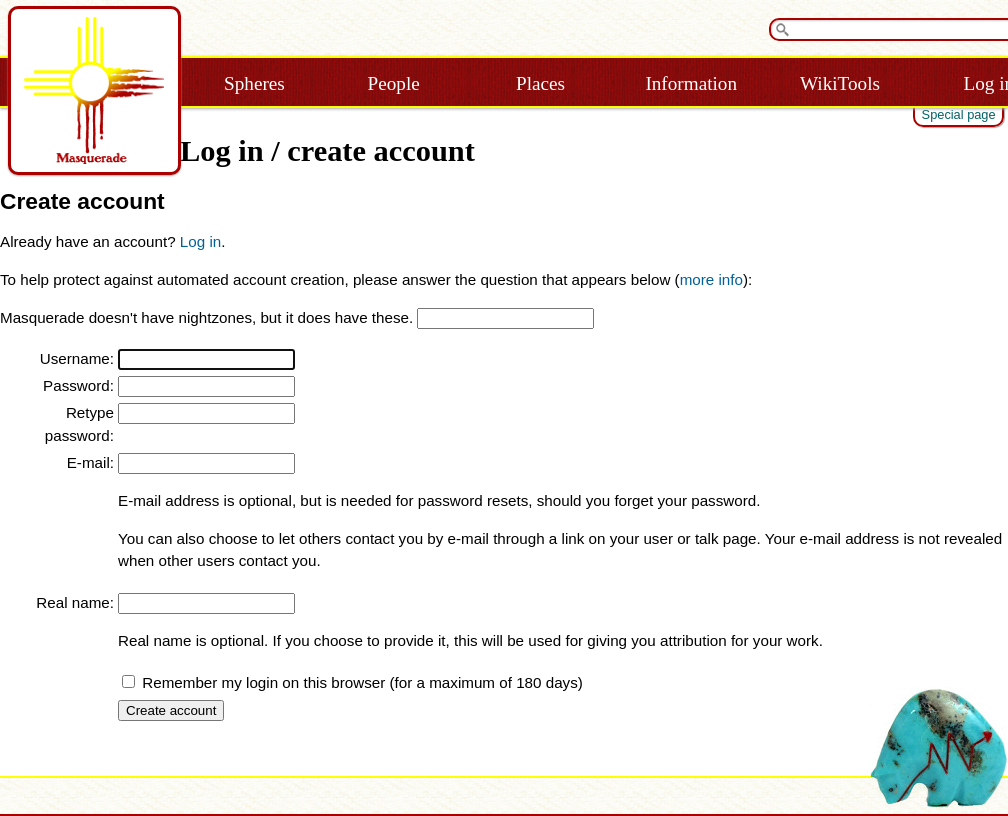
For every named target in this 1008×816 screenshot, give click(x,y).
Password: (78, 385)
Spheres (254, 83)
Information (691, 83)
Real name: (75, 602)
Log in (200, 241)
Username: (77, 358)
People (394, 83)
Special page (959, 114)
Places (540, 83)
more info (711, 279)
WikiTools (840, 83)
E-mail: (90, 462)
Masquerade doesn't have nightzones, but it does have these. (206, 317)
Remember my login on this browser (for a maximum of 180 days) (362, 682)
